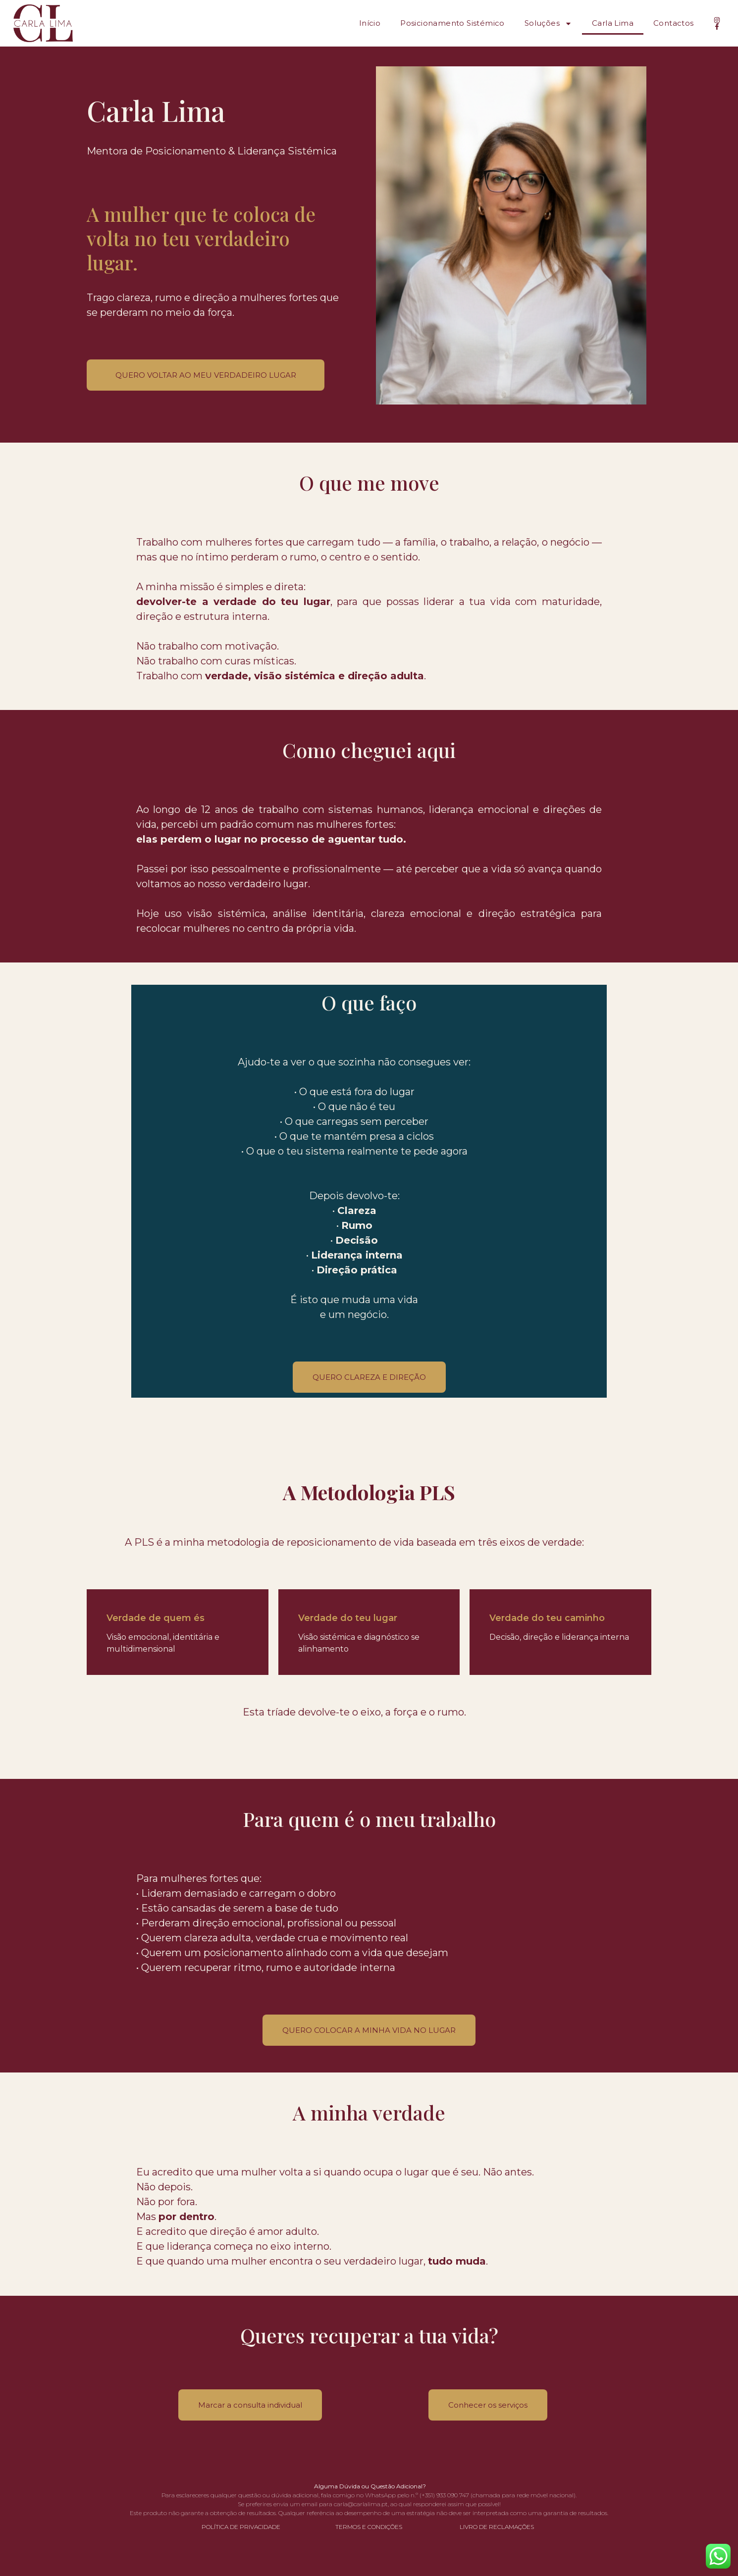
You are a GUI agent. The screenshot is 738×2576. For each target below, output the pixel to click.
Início (369, 23)
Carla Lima (612, 23)
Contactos (673, 23)
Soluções (548, 23)
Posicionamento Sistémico (452, 23)
